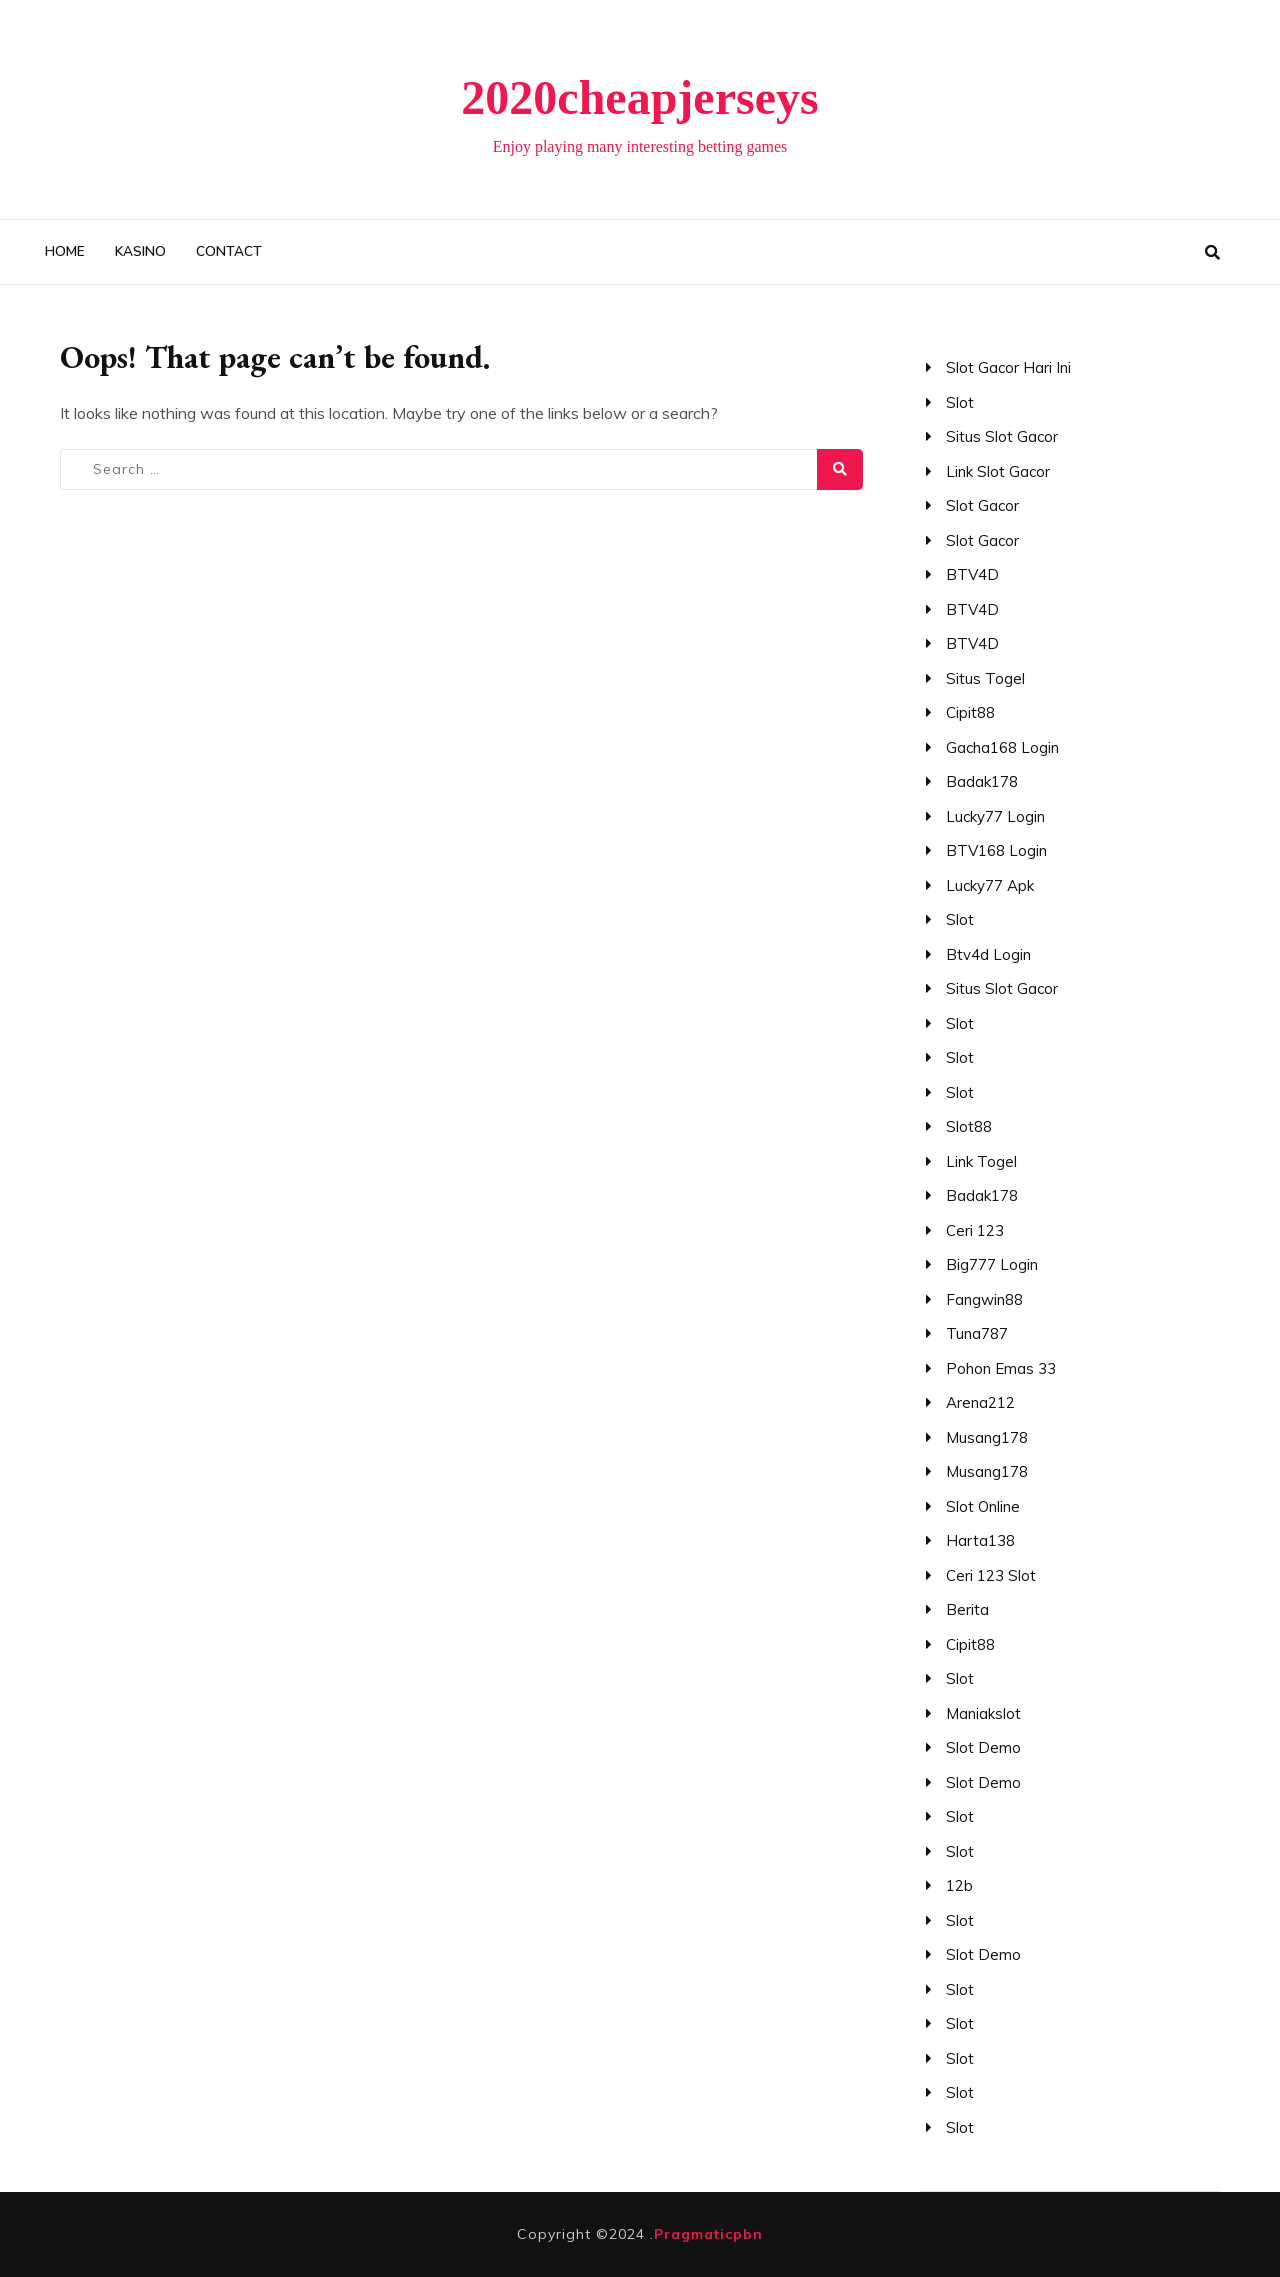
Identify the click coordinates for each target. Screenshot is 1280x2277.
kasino (140, 251)
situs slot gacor (1002, 436)
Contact (229, 251)
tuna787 (977, 1333)
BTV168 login (996, 850)
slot (960, 402)
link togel (981, 1161)
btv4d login (988, 954)
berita (967, 1609)
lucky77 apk (990, 885)
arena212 (980, 1402)
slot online (983, 1506)
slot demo (983, 1747)
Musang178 (987, 1437)
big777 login (992, 1264)
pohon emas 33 (1001, 1368)
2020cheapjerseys (639, 97)
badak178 (982, 781)
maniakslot (983, 1713)
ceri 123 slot (991, 1575)
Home (65, 251)
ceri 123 (975, 1230)
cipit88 (970, 712)
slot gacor (982, 505)
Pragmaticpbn (708, 2234)
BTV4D (972, 574)
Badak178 (982, 1195)
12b (959, 1885)
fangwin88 (984, 1299)
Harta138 (980, 1540)
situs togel (985, 678)
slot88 (969, 1126)
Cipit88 (970, 1644)
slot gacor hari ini (1008, 367)
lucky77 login (995, 816)
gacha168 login (1002, 747)
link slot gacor (998, 471)
